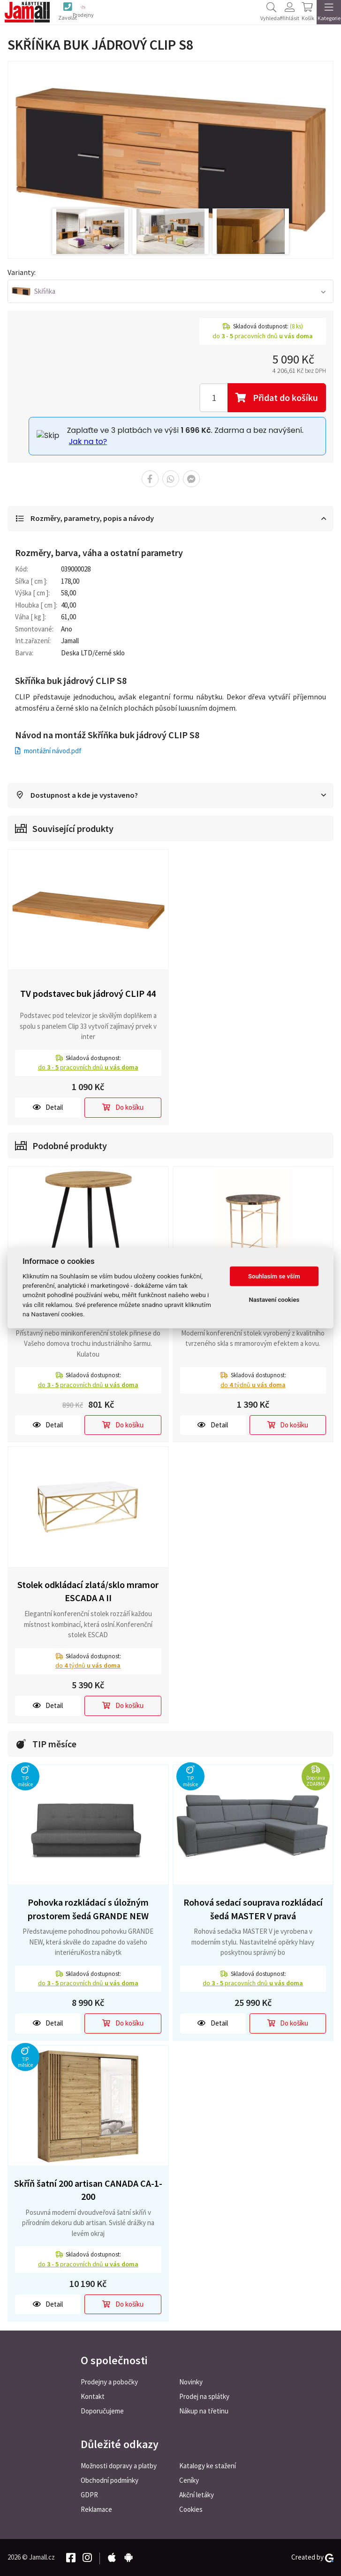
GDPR (89, 2494)
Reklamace (96, 2509)
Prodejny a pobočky (109, 2381)
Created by (312, 2557)
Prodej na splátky (204, 2396)
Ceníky (189, 2480)
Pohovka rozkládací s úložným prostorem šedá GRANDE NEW (88, 1910)
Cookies (191, 2509)
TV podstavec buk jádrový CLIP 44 (88, 994)
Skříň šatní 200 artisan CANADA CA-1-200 (88, 2190)
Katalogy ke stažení (207, 2465)
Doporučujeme (102, 2410)
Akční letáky (196, 2494)
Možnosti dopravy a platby (119, 2465)
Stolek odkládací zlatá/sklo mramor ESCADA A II (88, 1591)
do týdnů (253, 1385)
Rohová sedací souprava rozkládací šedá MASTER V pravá (253, 1910)
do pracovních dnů (88, 1068)
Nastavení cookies (274, 1299)
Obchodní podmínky (109, 2480)
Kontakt (93, 2396)
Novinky (191, 2381)
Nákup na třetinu (203, 2410)
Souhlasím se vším (274, 1276)
